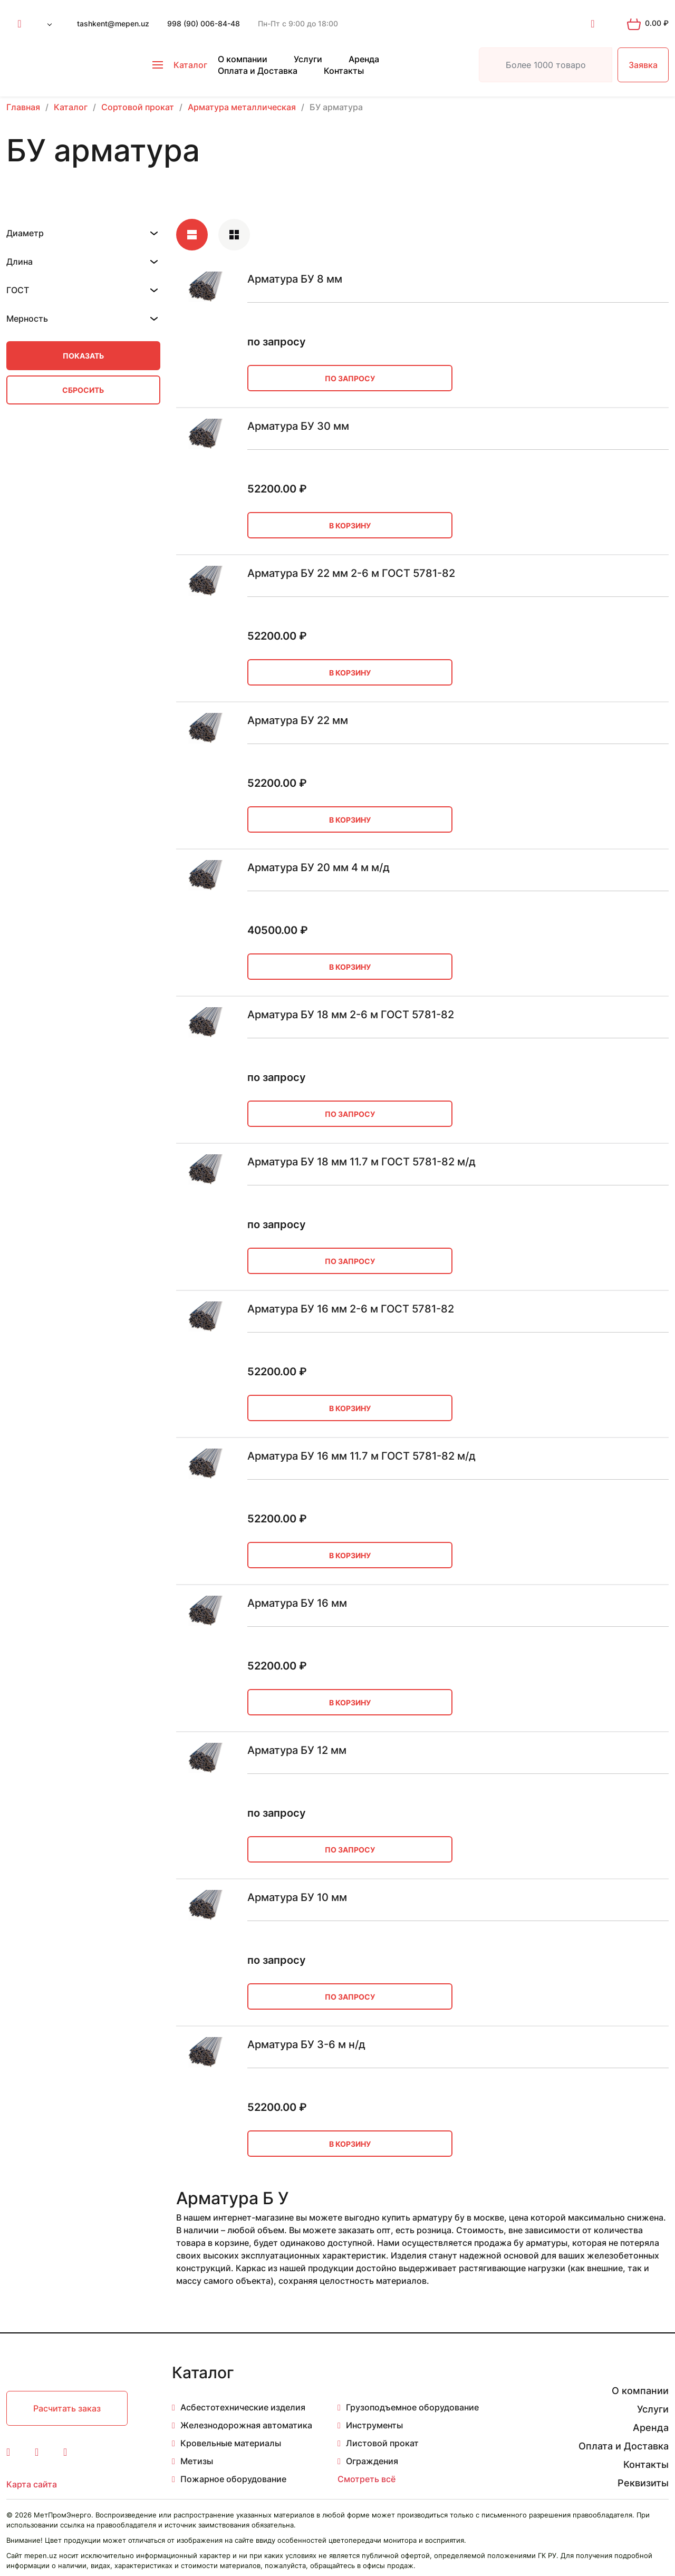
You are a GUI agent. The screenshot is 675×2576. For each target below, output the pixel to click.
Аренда (364, 59)
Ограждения (372, 2461)
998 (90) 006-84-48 (203, 23)
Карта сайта (31, 2484)
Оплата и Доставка (257, 70)
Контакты (344, 70)
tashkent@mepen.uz (113, 23)
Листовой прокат (382, 2443)
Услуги (308, 59)
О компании (242, 59)
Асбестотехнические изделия (242, 2407)
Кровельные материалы (230, 2443)
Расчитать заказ (67, 2408)
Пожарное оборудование (233, 2479)
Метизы (196, 2461)
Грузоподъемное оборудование (412, 2407)
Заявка (643, 65)
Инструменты (374, 2425)
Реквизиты (643, 2482)
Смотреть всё (367, 2479)
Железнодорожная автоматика (246, 2425)
